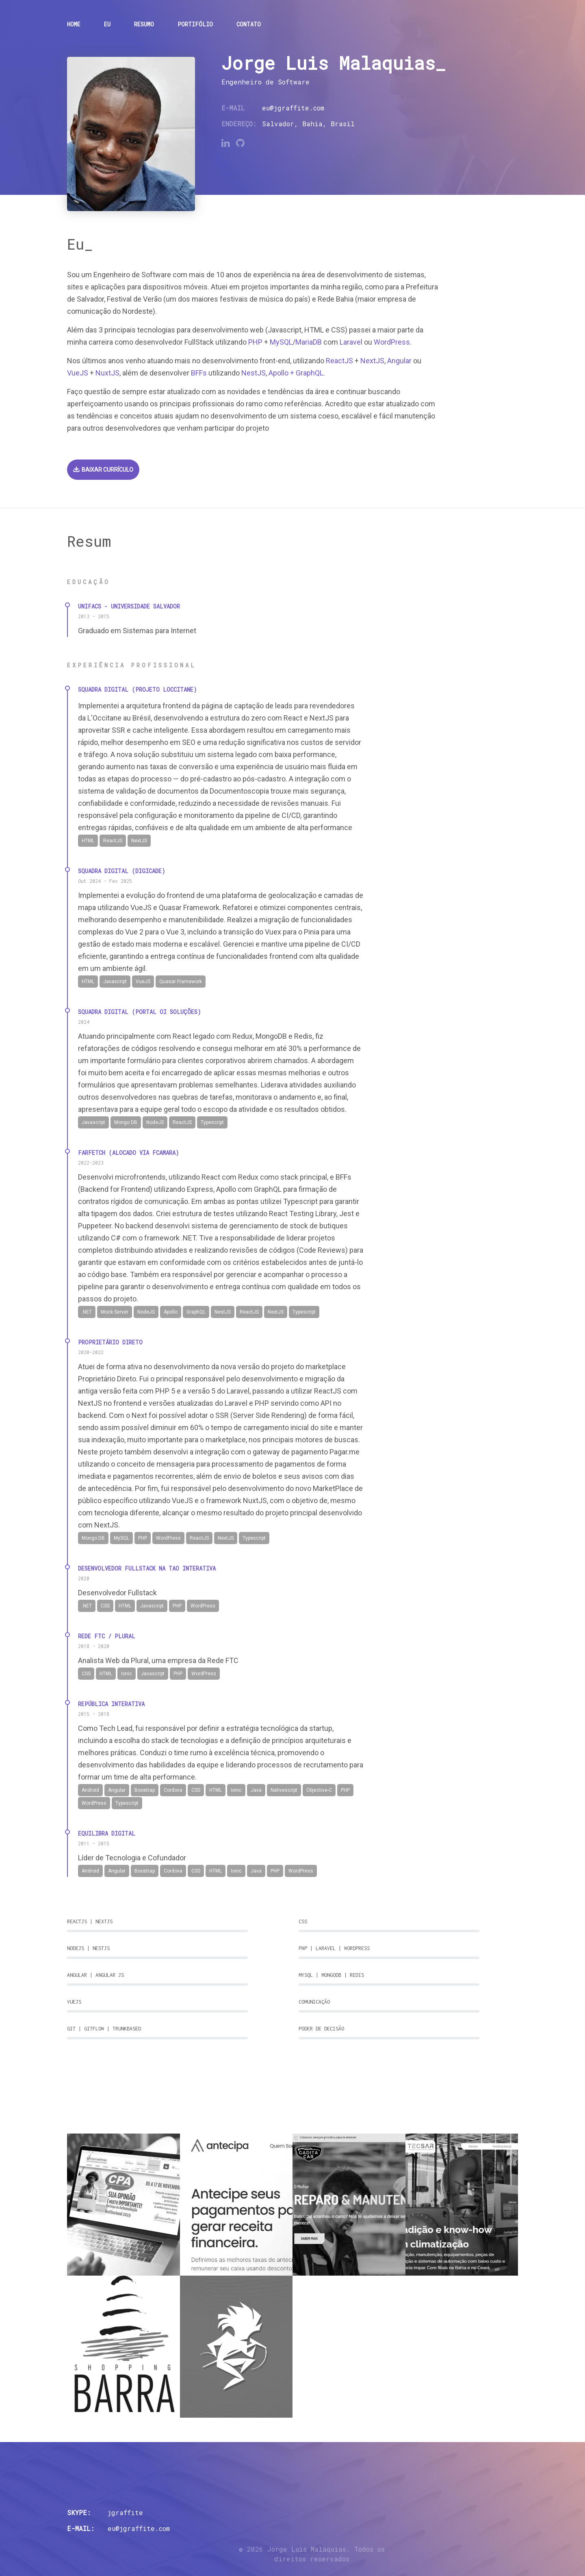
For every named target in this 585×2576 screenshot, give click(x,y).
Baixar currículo (103, 469)
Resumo (144, 24)
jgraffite (125, 2512)
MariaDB (308, 342)
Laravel (351, 342)
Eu (107, 24)
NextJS (372, 360)
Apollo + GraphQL (296, 373)
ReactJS (339, 360)
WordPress (392, 342)
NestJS (253, 373)
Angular (399, 360)
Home (73, 24)
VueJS (77, 373)
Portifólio (195, 24)
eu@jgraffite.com (293, 108)
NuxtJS (107, 373)
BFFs (199, 373)
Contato (248, 24)
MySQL (281, 342)
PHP (255, 342)
